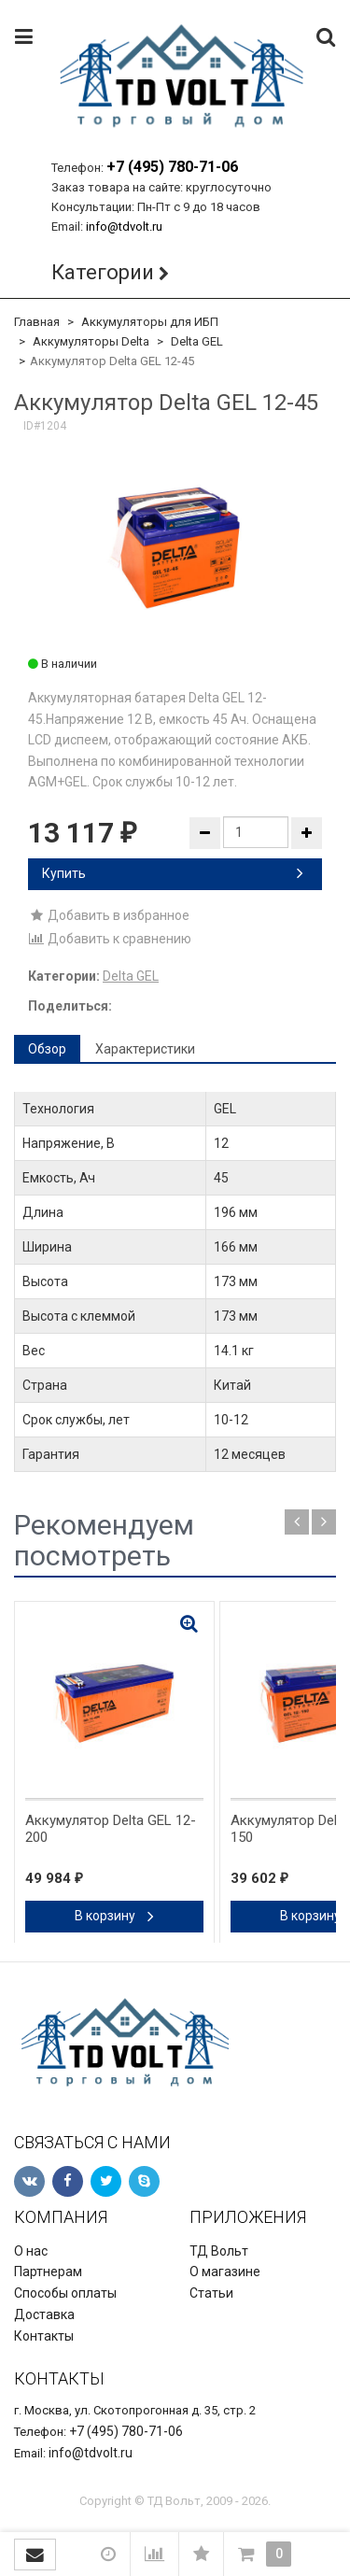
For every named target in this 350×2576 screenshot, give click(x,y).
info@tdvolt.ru (124, 226)
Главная (37, 322)
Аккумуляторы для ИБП (149, 322)
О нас (31, 2250)
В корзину (114, 1915)
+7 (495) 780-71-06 (172, 167)
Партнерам (48, 2271)
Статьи (211, 2293)
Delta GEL (197, 341)
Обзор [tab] (47, 1048)
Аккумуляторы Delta (91, 341)
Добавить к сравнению (109, 938)
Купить (172, 873)
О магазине (224, 2271)
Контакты (44, 2335)
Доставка (44, 2314)
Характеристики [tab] (145, 1048)
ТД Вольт (218, 2250)
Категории (102, 272)
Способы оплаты (65, 2293)
